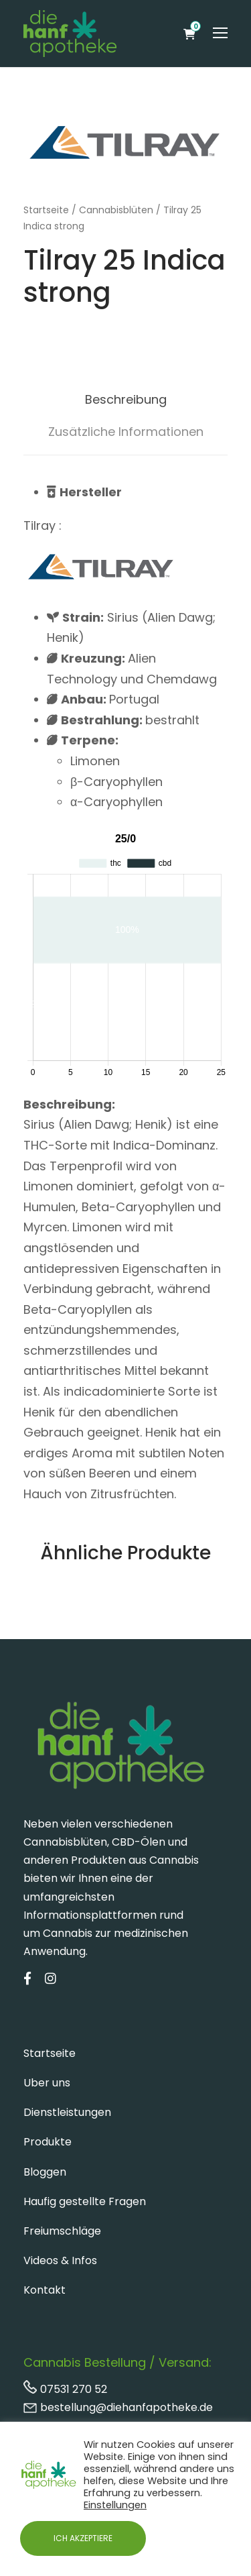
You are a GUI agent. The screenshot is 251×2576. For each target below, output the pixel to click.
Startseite (46, 210)
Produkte (47, 2141)
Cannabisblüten (116, 210)
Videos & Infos (60, 2260)
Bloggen (44, 2172)
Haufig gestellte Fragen (84, 2201)
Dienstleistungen (67, 2112)
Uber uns (46, 2082)
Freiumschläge (62, 2231)
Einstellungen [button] (115, 2505)
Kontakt (44, 2290)
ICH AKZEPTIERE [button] (83, 2538)
